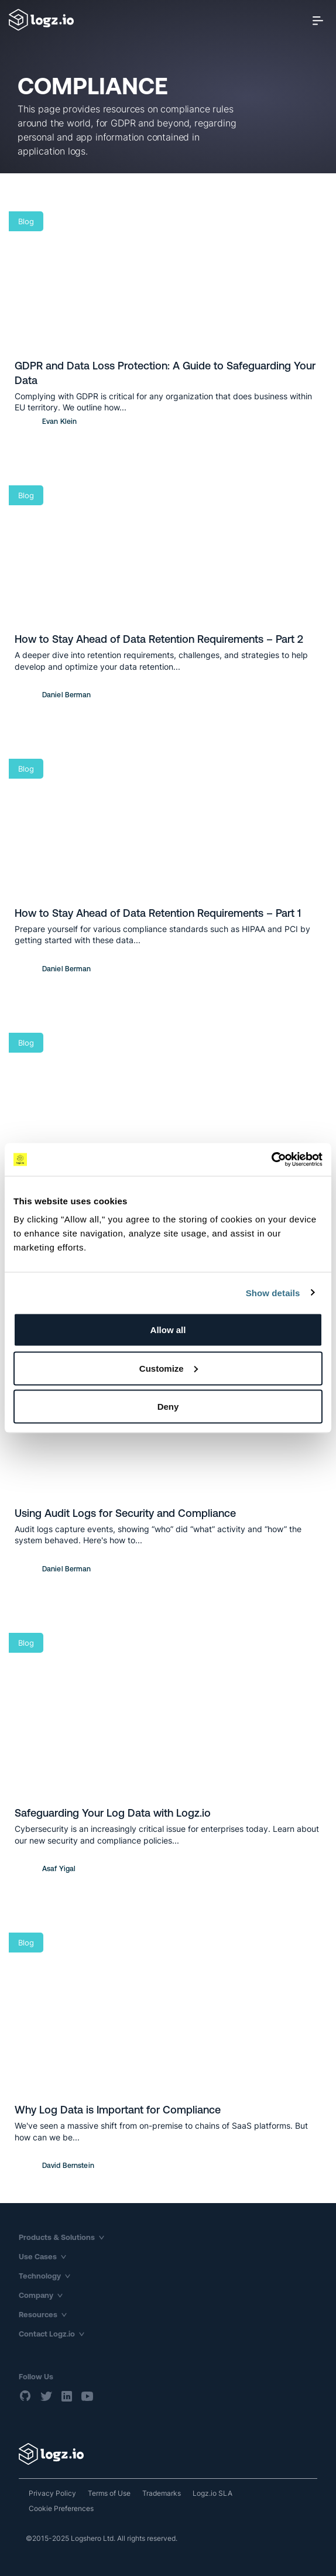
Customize (168, 1368)
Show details (273, 1292)
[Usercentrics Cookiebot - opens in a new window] (271, 1159)
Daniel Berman (66, 695)
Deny (168, 1407)
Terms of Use (109, 2493)
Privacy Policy (52, 2493)
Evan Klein (59, 421)
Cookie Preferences (61, 2508)
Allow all (168, 1330)
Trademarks (161, 2493)
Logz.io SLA (212, 2493)
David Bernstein (68, 2165)
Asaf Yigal (59, 1869)
